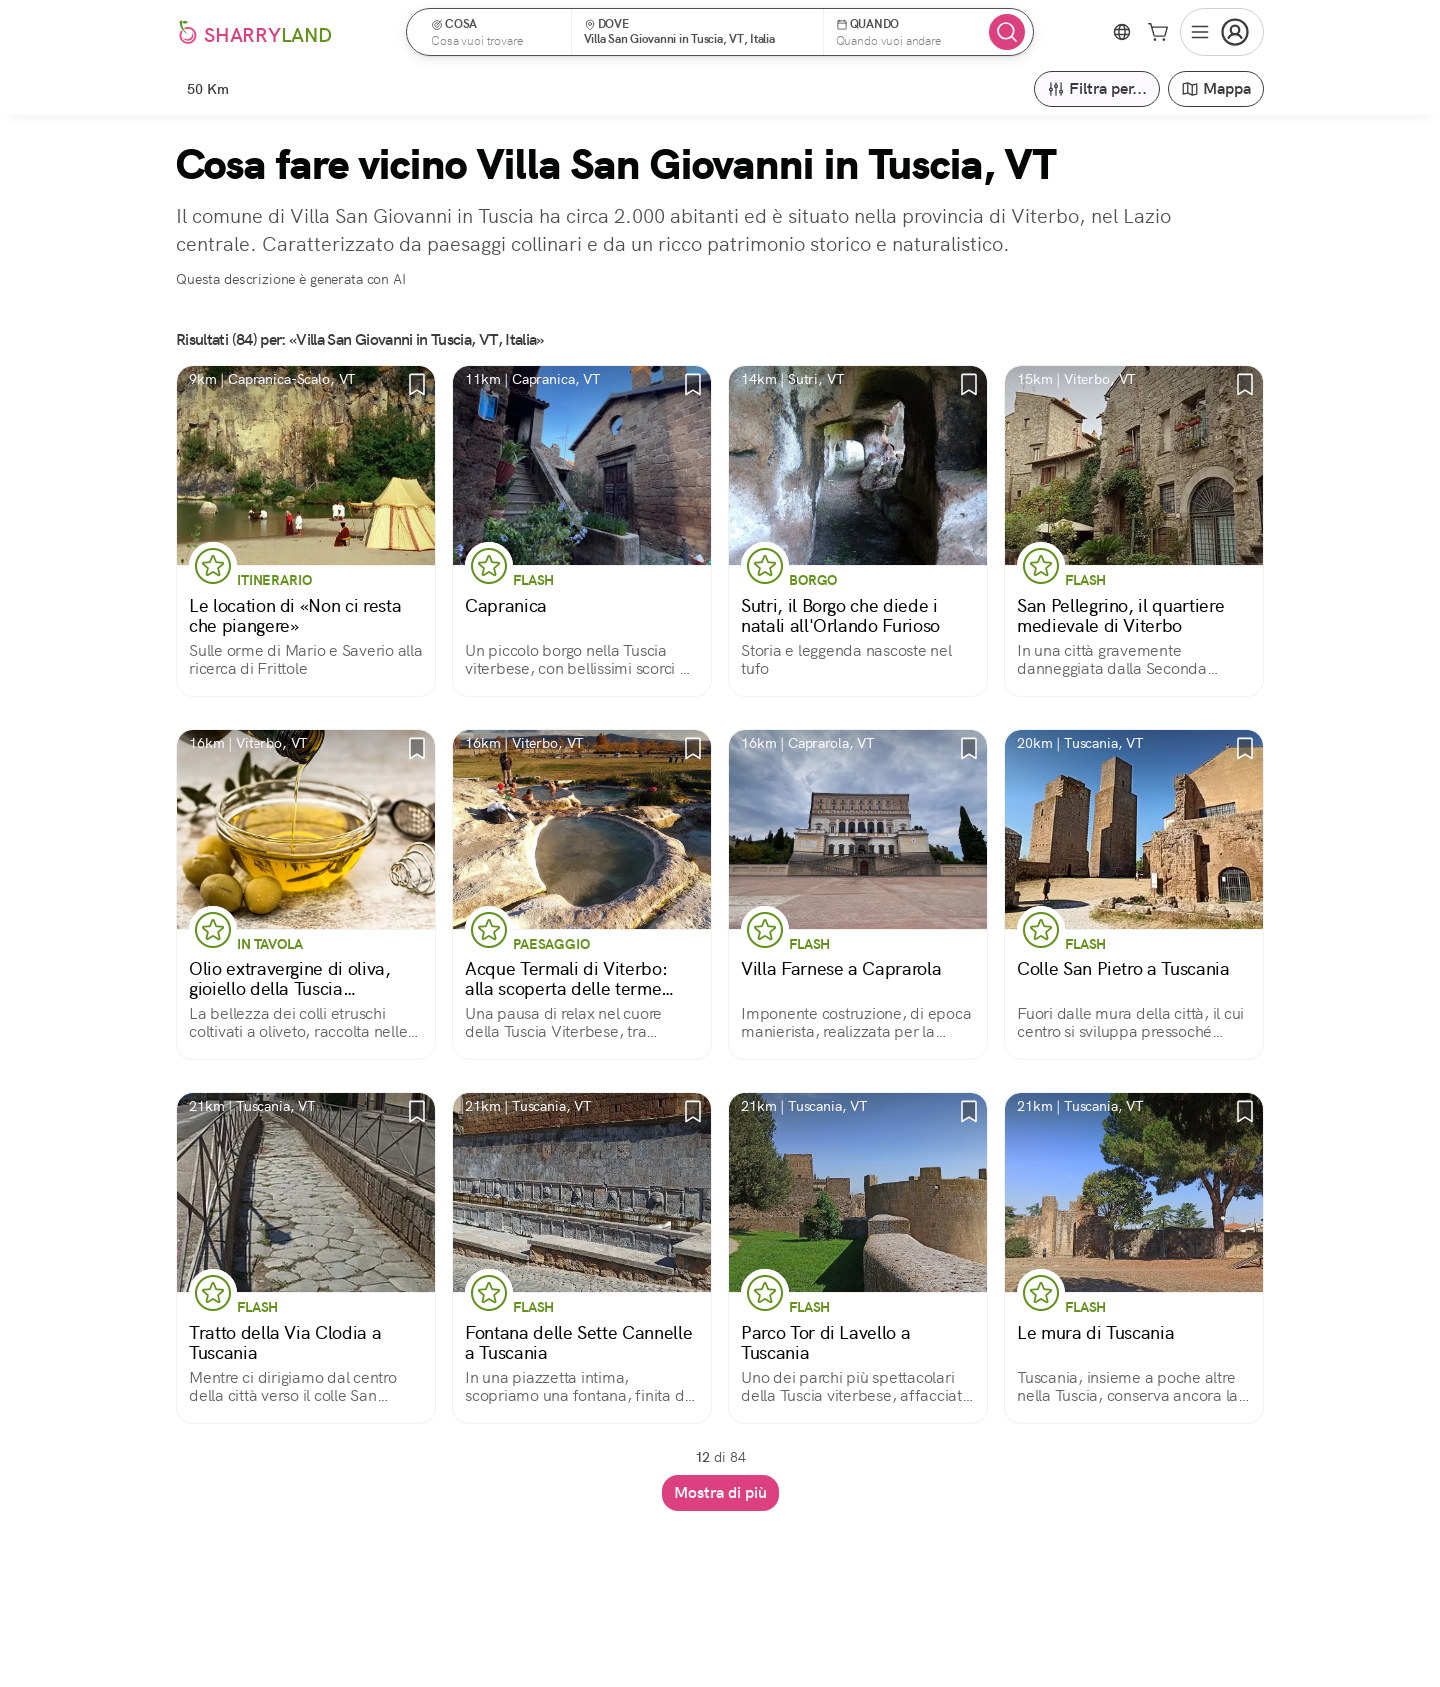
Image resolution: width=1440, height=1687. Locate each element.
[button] (495, 32)
